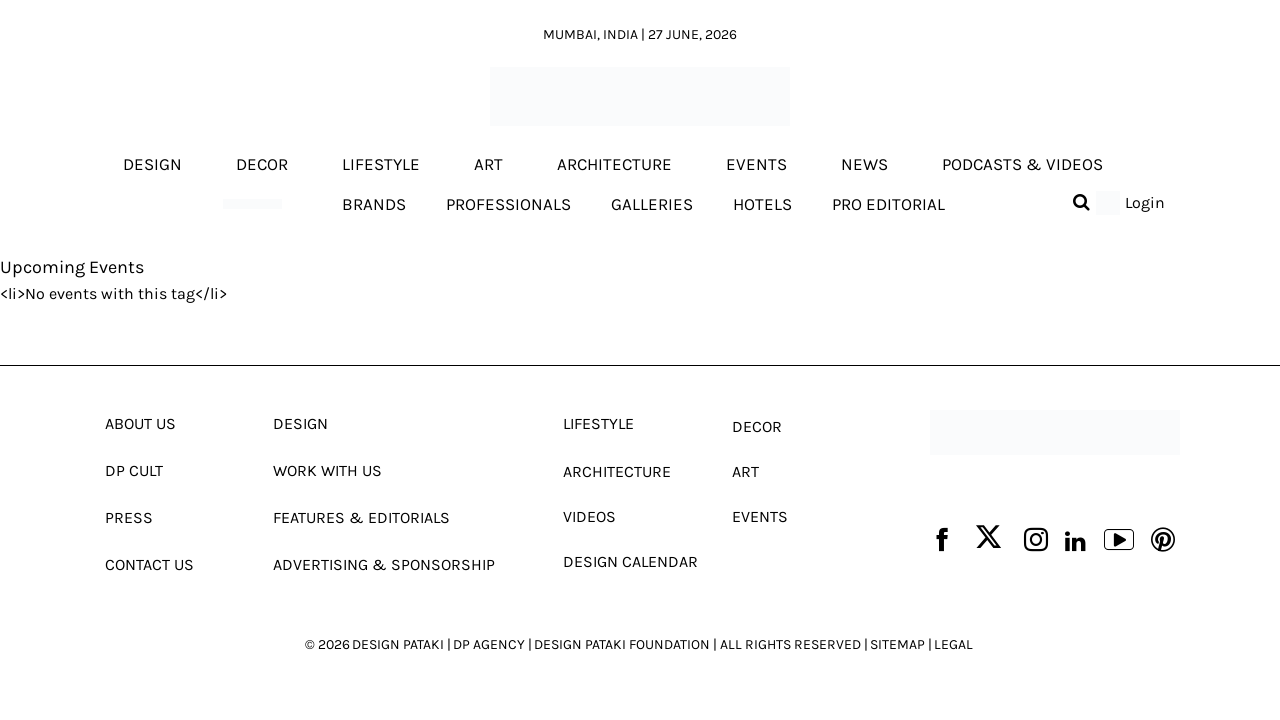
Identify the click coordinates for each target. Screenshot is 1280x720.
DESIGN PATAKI (398, 644)
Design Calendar (630, 561)
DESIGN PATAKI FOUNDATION (622, 644)
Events (756, 165)
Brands (374, 204)
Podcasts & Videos (1022, 165)
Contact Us (149, 564)
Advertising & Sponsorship (384, 564)
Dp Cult (134, 470)
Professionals (508, 204)
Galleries (652, 204)
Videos (589, 516)
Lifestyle (381, 165)
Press (129, 517)
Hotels (762, 204)
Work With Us (327, 470)
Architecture (614, 165)
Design (152, 165)
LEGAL (953, 644)
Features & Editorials (361, 517)
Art (488, 165)
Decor (262, 165)
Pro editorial (888, 204)
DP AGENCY (489, 644)
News (864, 165)
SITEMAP (897, 644)
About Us (140, 423)
